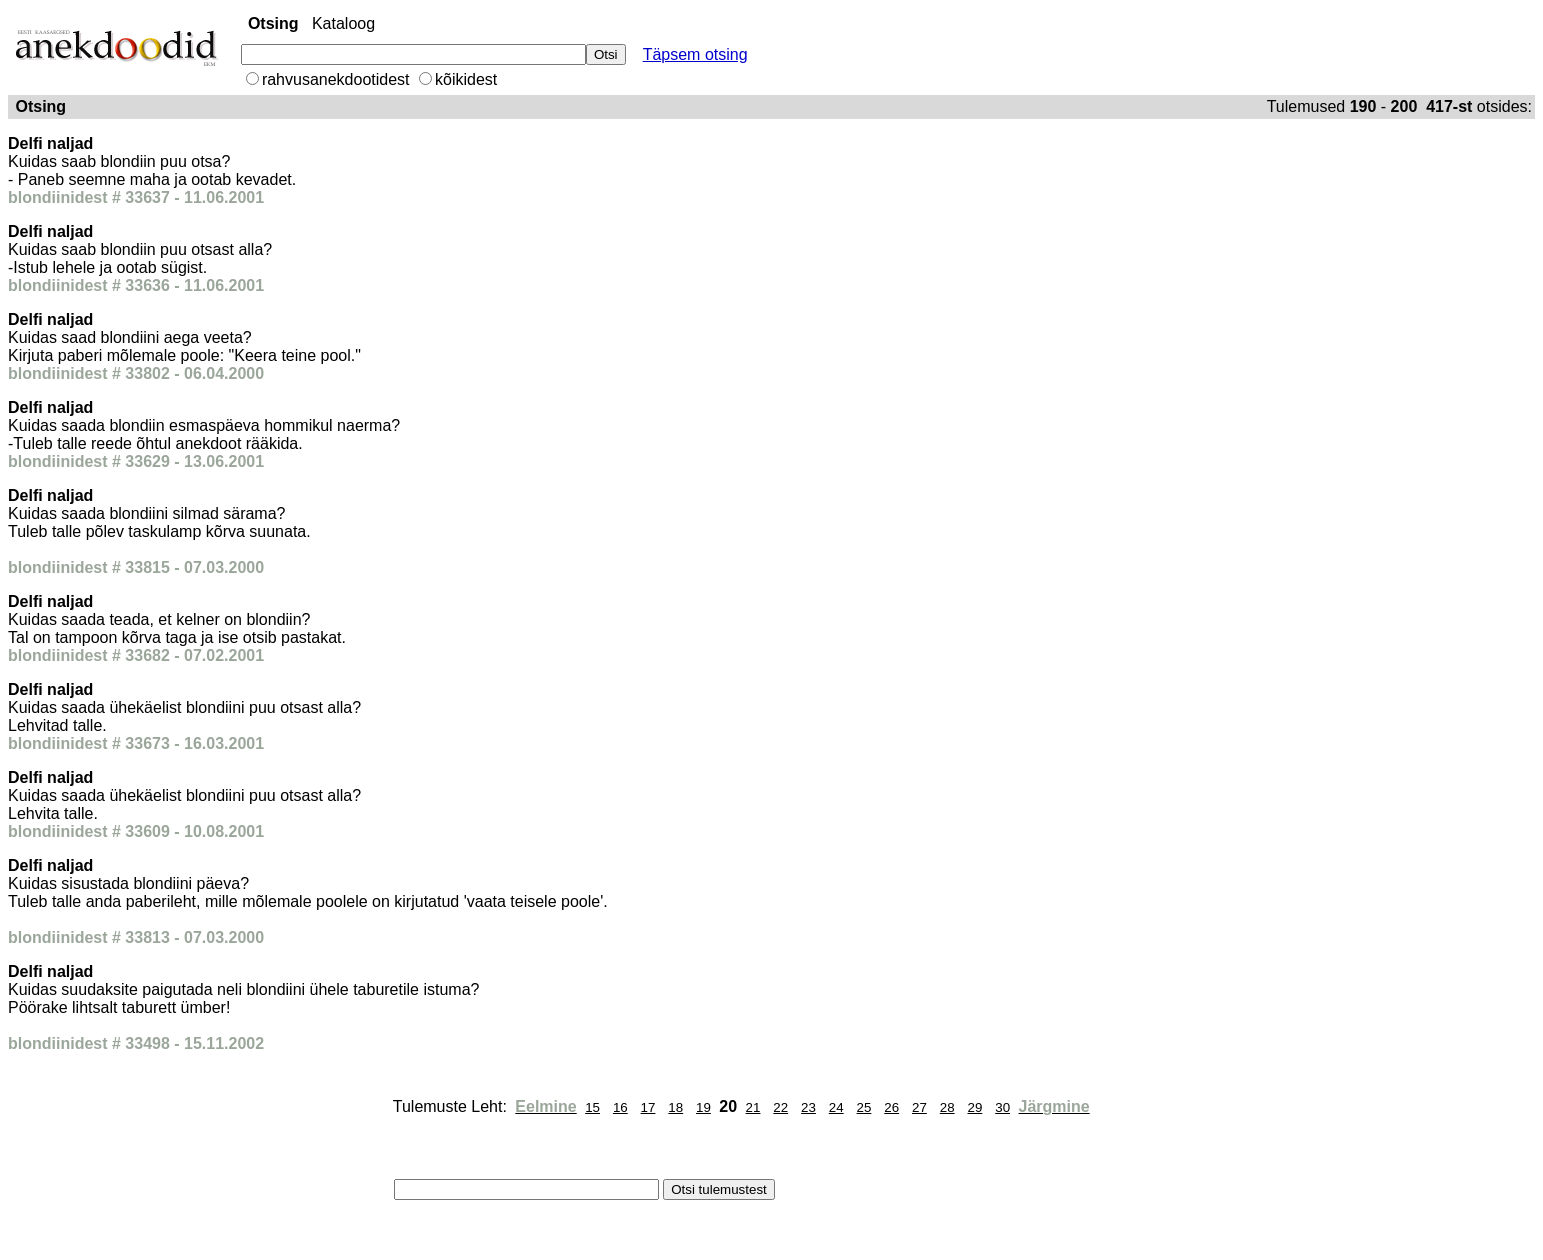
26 (891, 1107)
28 (947, 1107)
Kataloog (343, 23)
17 (648, 1107)
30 (1002, 1107)
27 (919, 1107)
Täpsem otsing (695, 54)
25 (864, 1107)
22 (780, 1107)
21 (753, 1107)
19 (703, 1107)
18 (675, 1107)
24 (836, 1107)
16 (620, 1107)
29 (974, 1107)
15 (592, 1107)
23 (808, 1107)
